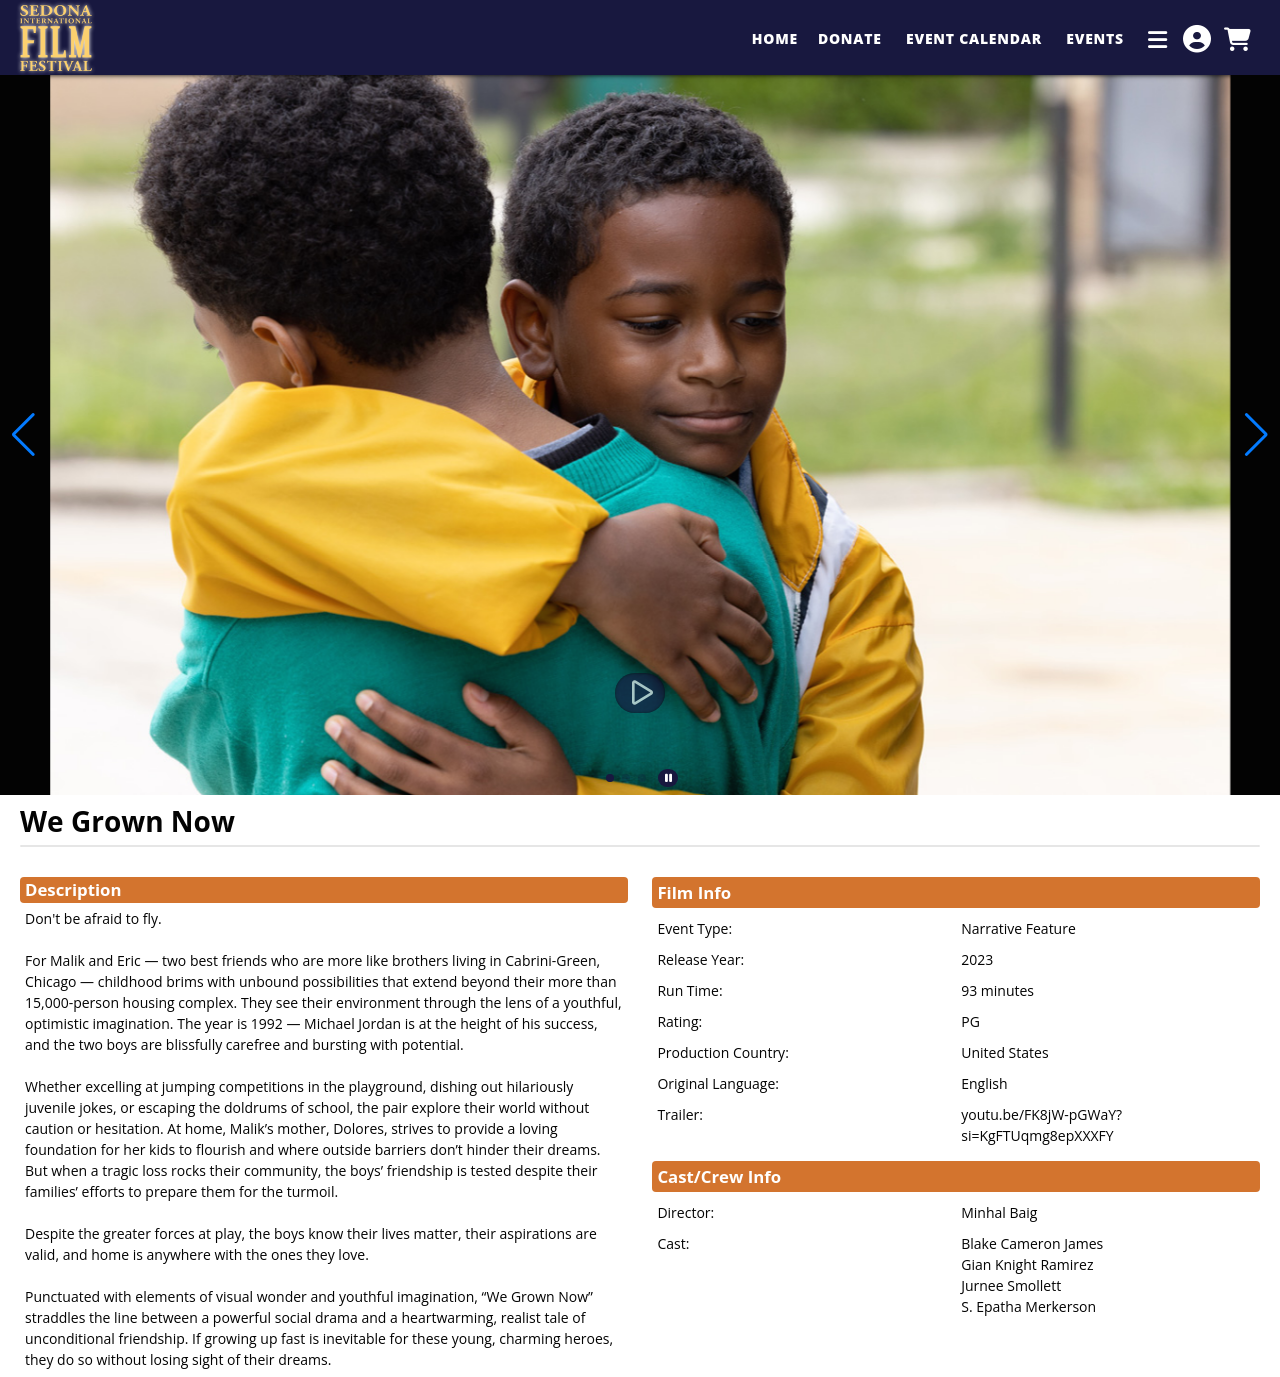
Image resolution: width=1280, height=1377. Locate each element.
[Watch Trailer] (640, 693)
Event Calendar (976, 38)
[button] (610, 778)
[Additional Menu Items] (1158, 39)
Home (775, 38)
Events (1097, 38)
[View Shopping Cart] (1237, 39)
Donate (852, 38)
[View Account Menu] (1197, 39)
